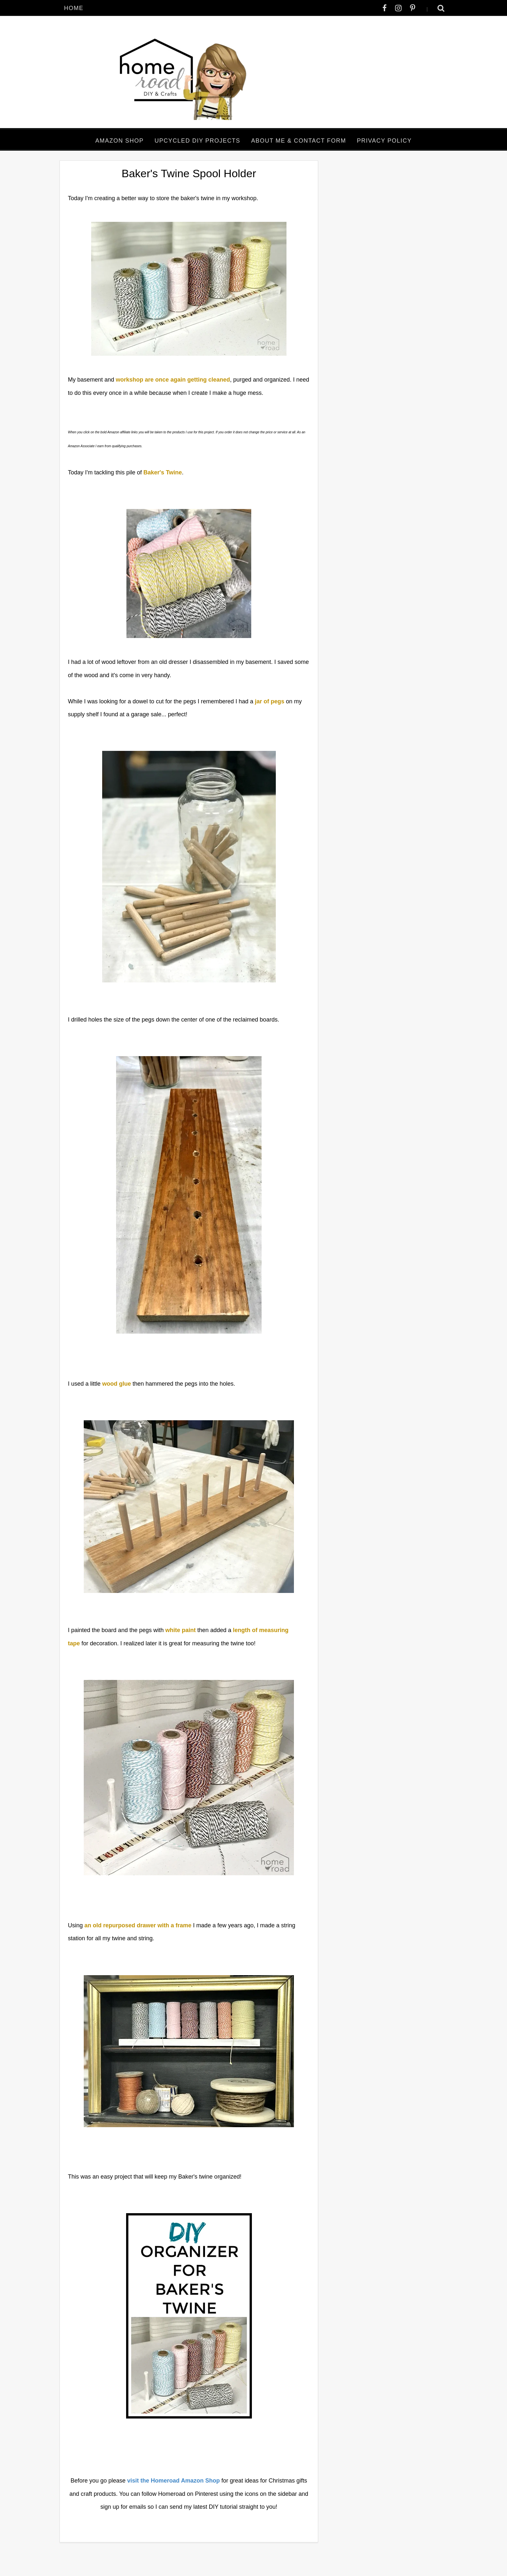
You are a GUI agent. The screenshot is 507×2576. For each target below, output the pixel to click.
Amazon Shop (119, 140)
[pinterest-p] (412, 8)
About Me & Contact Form (298, 140)
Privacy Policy (384, 140)
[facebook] (384, 8)
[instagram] (398, 8)
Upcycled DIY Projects (197, 140)
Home (73, 8)
